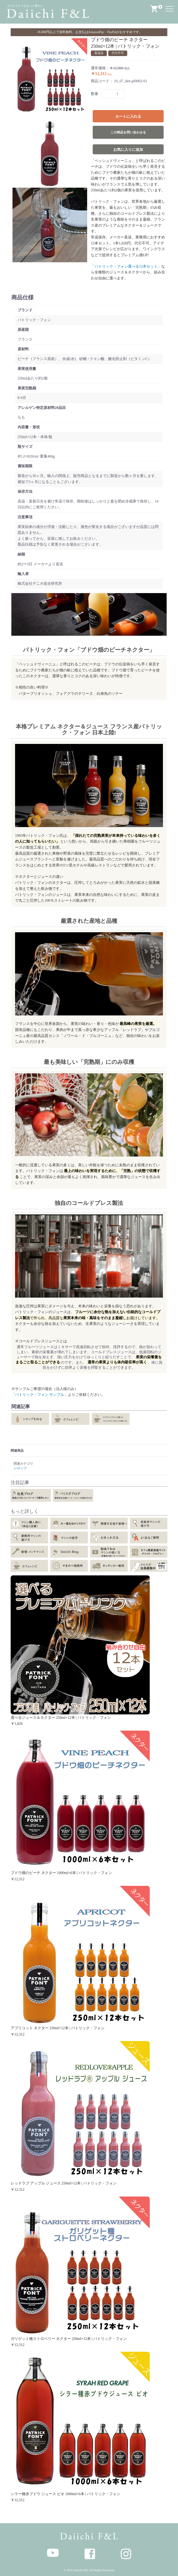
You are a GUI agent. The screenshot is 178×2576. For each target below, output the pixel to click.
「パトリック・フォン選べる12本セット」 (126, 266)
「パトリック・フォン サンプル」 (39, 1395)
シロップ (20, 1468)
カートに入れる (128, 116)
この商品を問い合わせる (128, 132)
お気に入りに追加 (128, 150)
